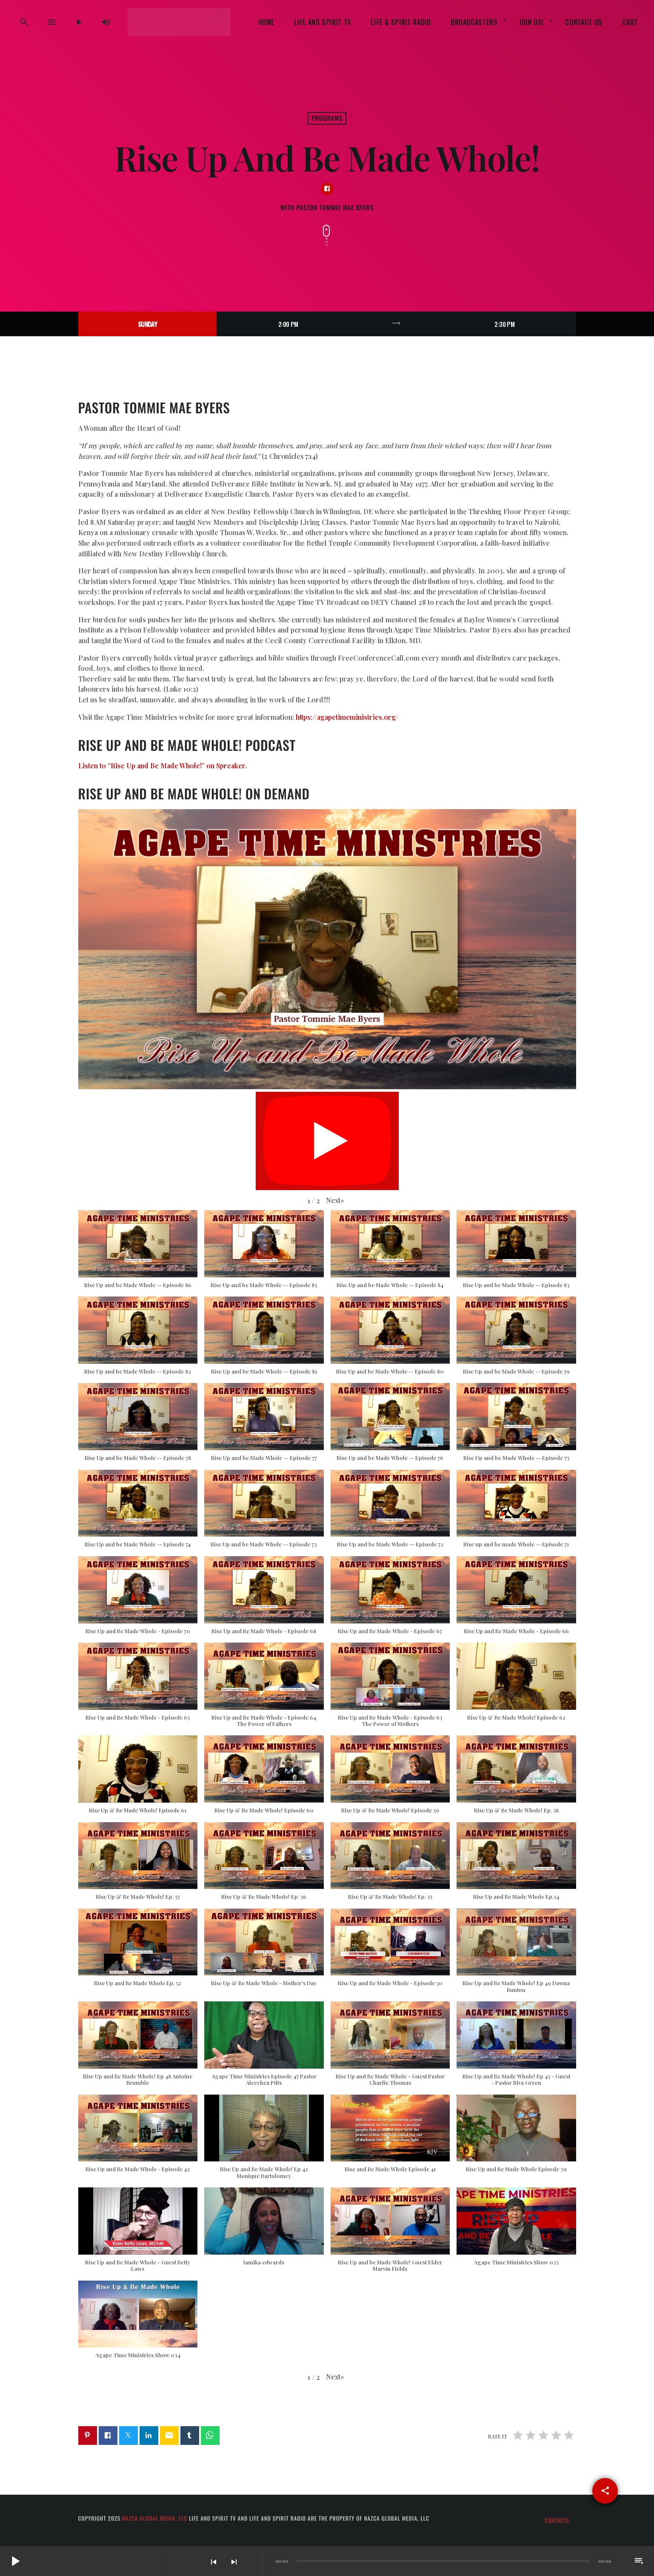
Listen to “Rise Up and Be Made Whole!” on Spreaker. (162, 765)
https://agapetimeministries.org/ (347, 717)
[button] (335, 1200)
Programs (327, 118)
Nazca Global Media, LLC (154, 2518)
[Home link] (179, 22)
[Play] (78, 22)
